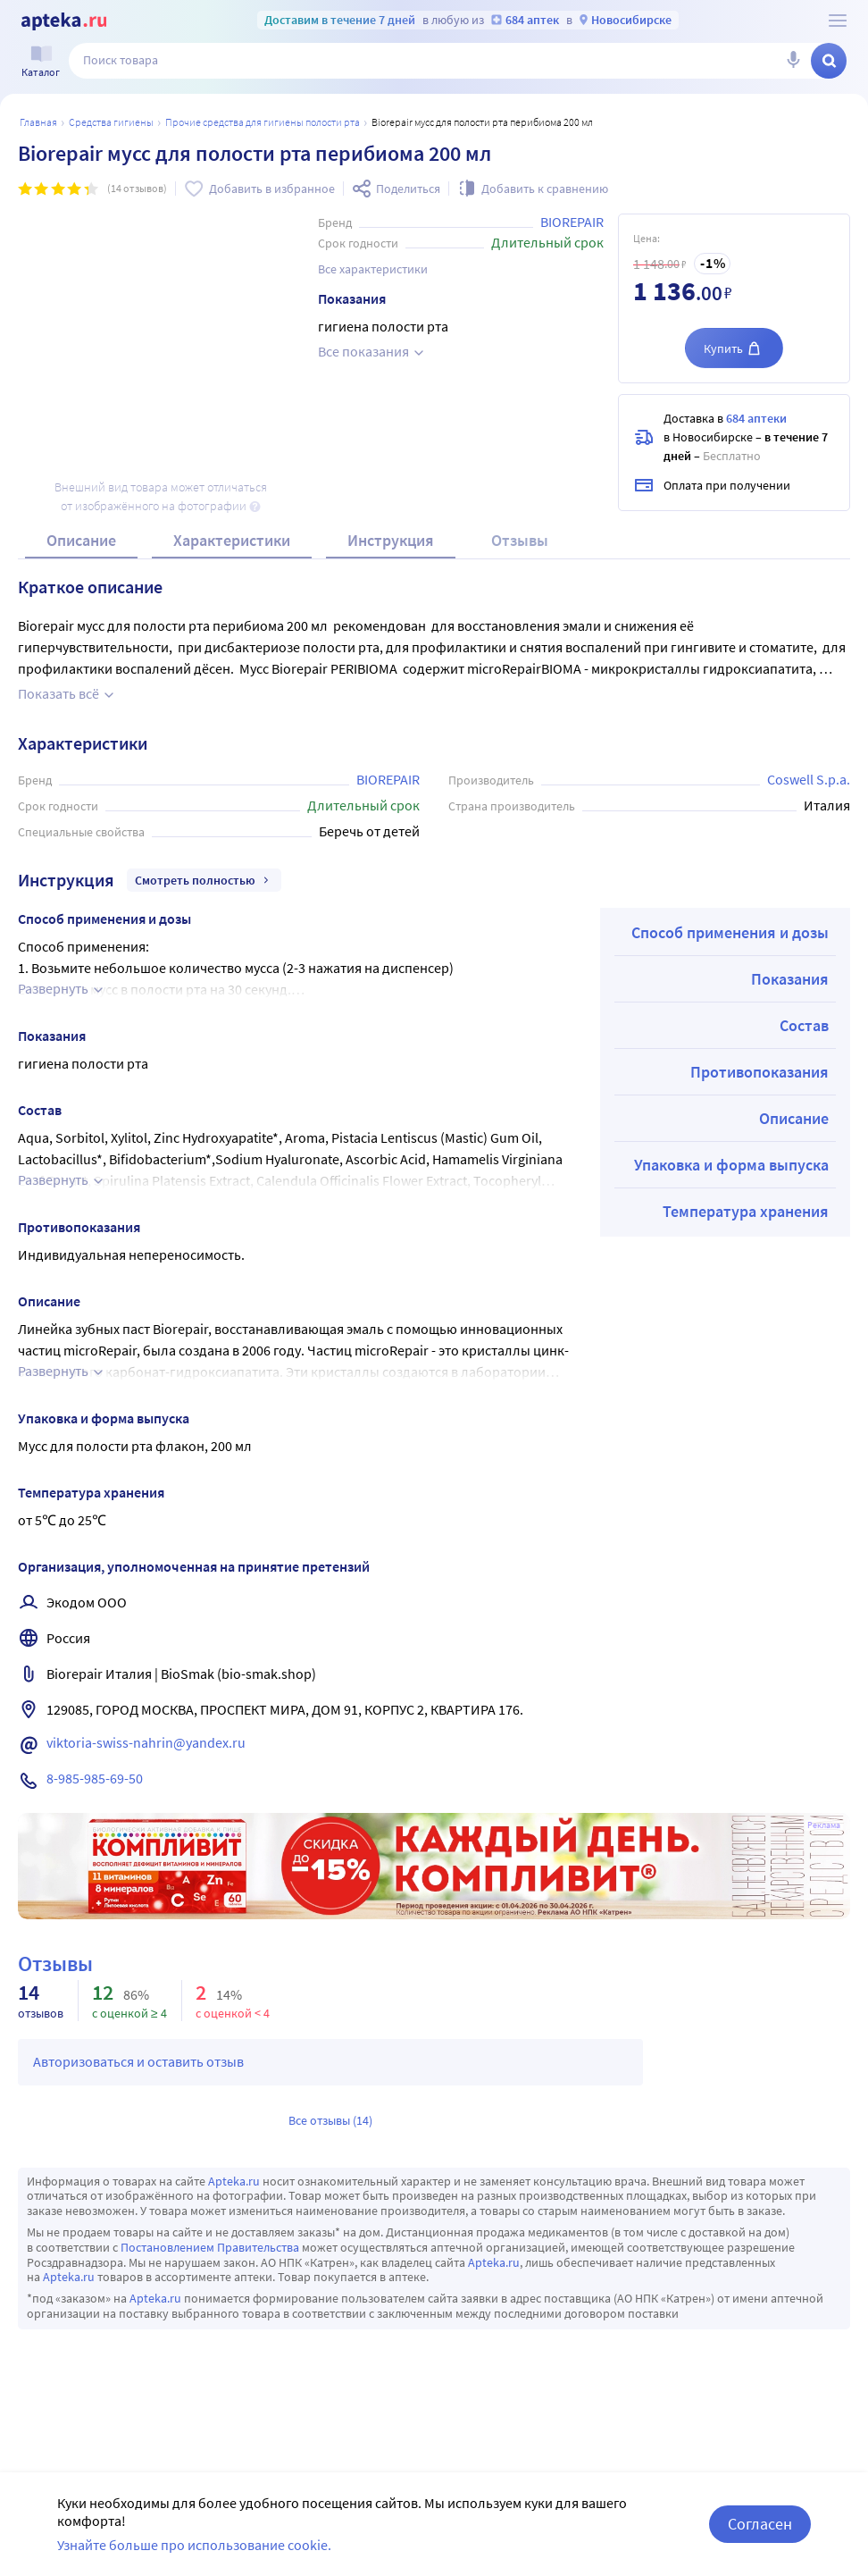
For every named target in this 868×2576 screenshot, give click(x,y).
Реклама (823, 1825)
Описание (81, 540)
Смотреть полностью (204, 880)
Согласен (760, 2523)
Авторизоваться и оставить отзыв (138, 2061)
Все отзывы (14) (330, 2120)
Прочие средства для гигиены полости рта (262, 122)
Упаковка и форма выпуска (731, 1164)
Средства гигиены (111, 122)
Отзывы (519, 540)
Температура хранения (746, 1211)
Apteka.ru (234, 2181)
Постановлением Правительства (210, 2247)
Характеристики (231, 540)
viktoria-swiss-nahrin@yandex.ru (146, 1742)
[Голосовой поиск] (793, 60)
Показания (790, 979)
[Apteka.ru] (63, 21)
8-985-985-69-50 (94, 1778)
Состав (804, 1025)
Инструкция (390, 540)
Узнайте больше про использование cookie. (194, 2545)
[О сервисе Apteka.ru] (838, 20)
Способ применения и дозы (730, 932)
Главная (38, 122)
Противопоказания (759, 1071)
